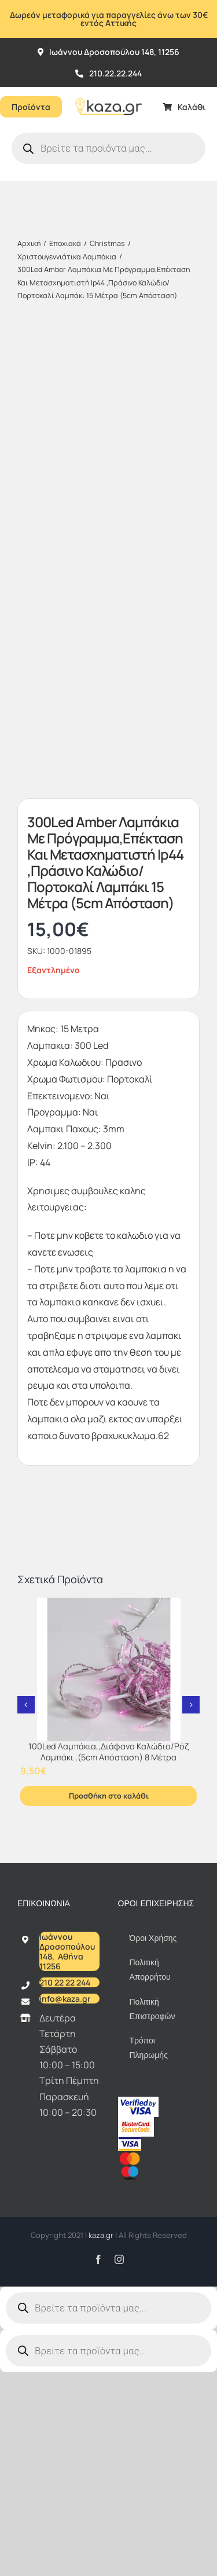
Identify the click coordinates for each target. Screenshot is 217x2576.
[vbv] (138, 2101)
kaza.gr (102, 2235)
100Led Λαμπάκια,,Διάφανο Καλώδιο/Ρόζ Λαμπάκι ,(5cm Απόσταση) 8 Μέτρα (108, 1752)
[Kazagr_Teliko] (108, 91)
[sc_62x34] (136, 2121)
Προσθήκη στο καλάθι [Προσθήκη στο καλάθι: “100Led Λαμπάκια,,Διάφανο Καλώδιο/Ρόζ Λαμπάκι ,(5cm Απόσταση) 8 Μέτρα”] (109, 1795)
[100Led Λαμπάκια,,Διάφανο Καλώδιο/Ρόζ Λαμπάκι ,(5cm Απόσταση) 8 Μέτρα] (108, 1669)
